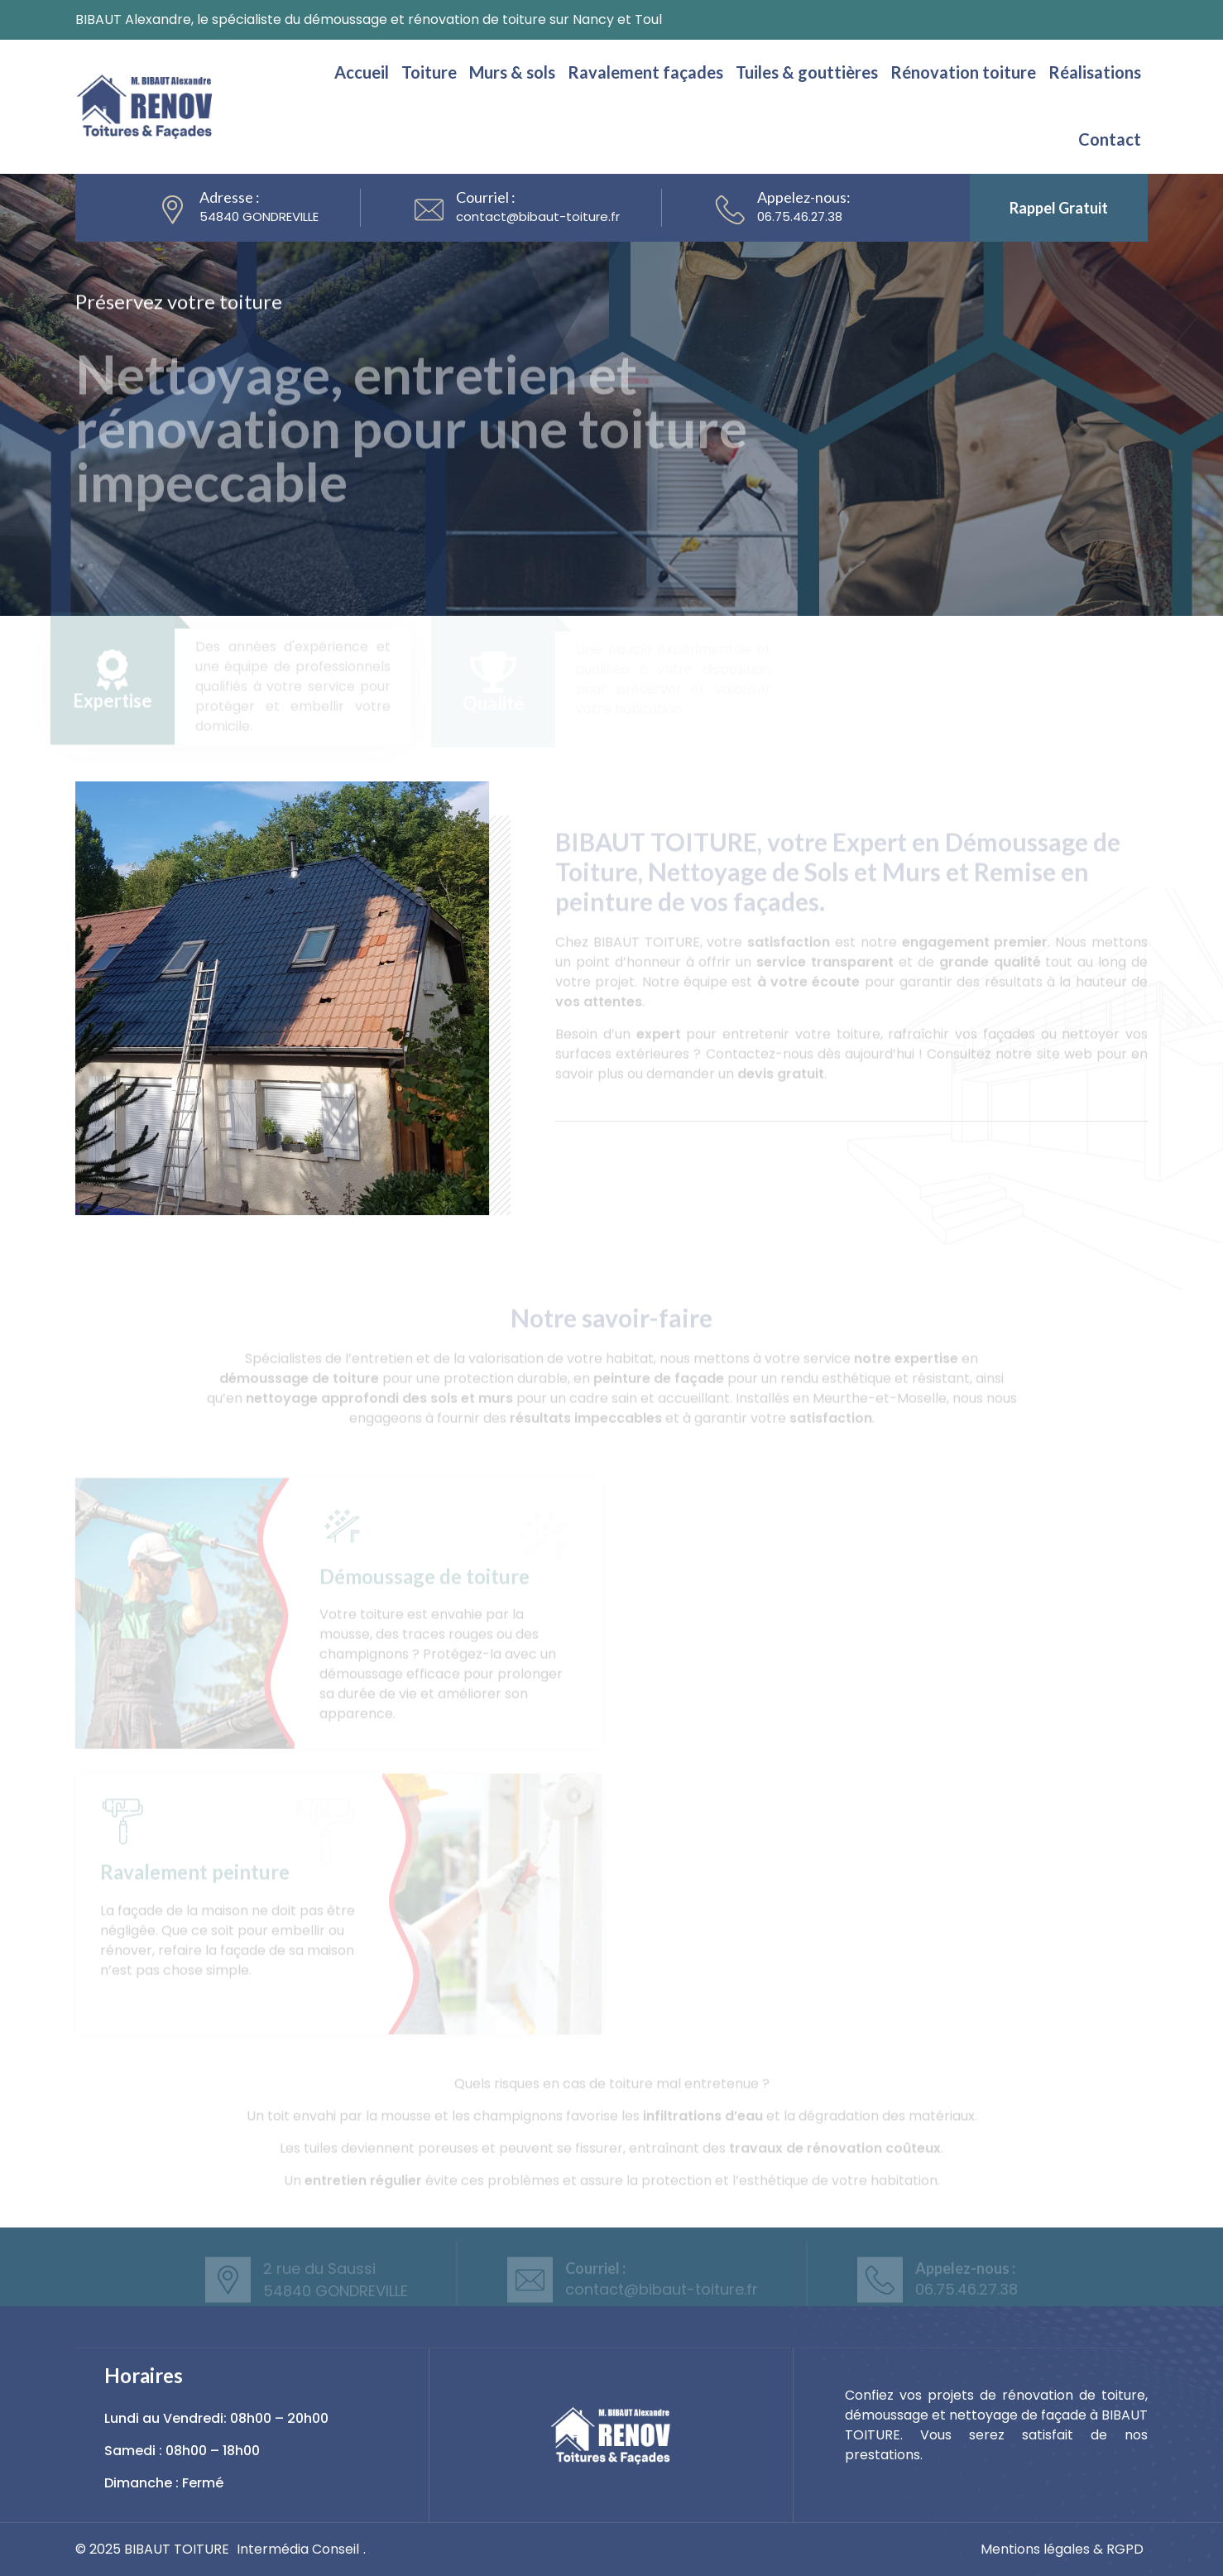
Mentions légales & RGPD (1062, 2549)
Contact (1109, 139)
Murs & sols (512, 72)
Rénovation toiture (963, 72)
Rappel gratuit (1059, 208)
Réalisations (1094, 72)
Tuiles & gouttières (807, 72)
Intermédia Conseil (298, 2549)
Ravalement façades (645, 72)
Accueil (361, 72)
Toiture (429, 72)
